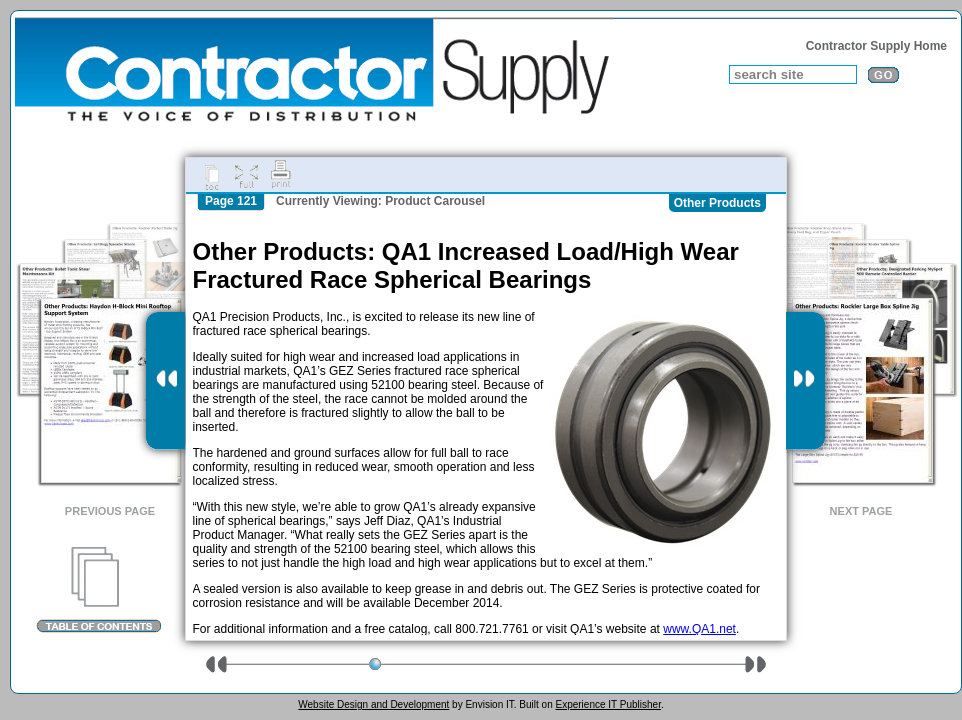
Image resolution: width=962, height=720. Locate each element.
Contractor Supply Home (876, 46)
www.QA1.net (699, 629)
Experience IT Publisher (607, 704)
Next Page (861, 511)
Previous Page (110, 511)
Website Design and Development (373, 704)
